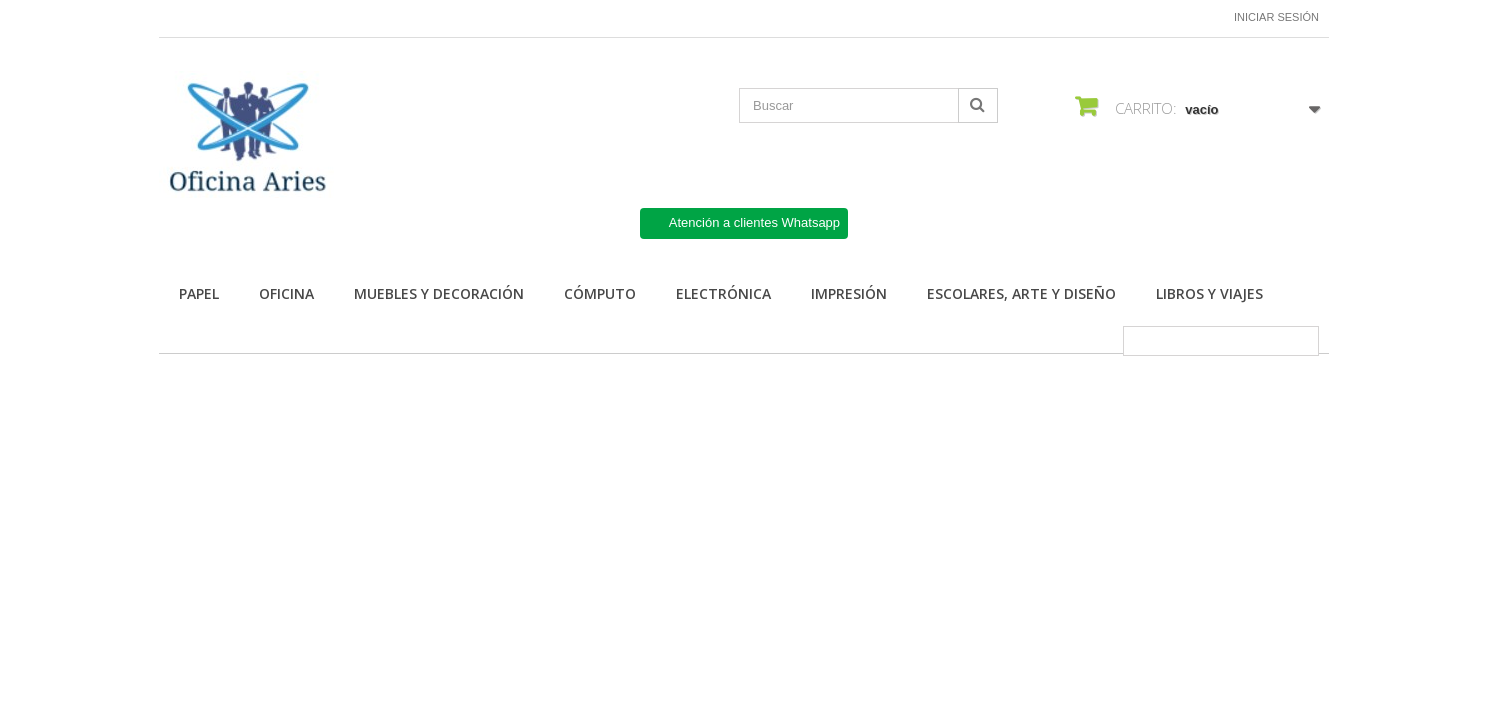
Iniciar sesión (1276, 17)
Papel (199, 293)
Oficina (286, 293)
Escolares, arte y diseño (1021, 293)
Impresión (849, 293)
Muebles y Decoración (439, 293)
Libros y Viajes (1209, 293)
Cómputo (600, 293)
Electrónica (723, 293)
